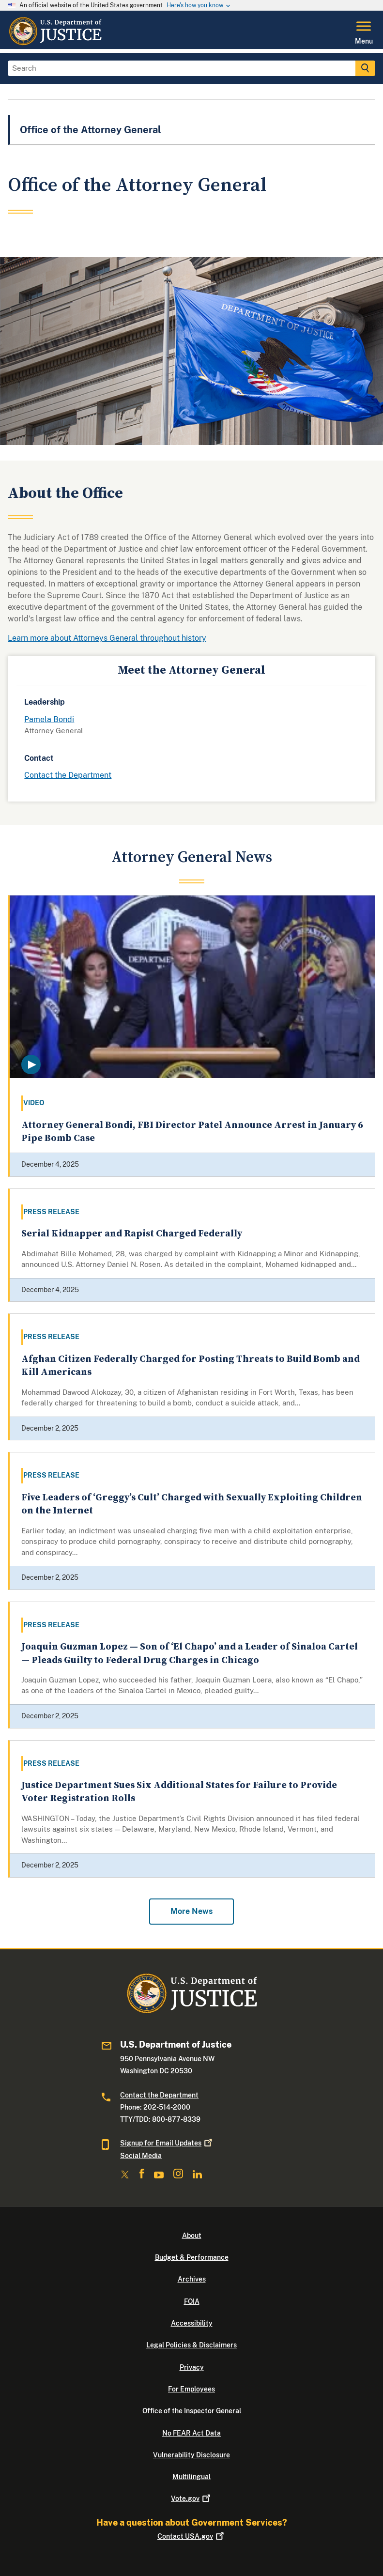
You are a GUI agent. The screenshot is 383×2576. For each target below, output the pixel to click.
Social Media (141, 2156)
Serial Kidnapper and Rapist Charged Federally (131, 1234)
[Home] (55, 43)
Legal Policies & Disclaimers (191, 2345)
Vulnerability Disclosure (191, 2455)
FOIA (191, 2301)
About (191, 2235)
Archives (192, 2279)
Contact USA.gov (191, 2536)
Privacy (192, 2367)
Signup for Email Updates (167, 2143)
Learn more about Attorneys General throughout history (107, 638)
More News (191, 1911)
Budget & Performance (192, 2257)
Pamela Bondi (49, 719)
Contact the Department (67, 775)
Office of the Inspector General (191, 2411)
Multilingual (191, 2477)
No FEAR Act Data (191, 2433)
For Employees (191, 2389)
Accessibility (192, 2323)
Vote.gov (191, 2498)
